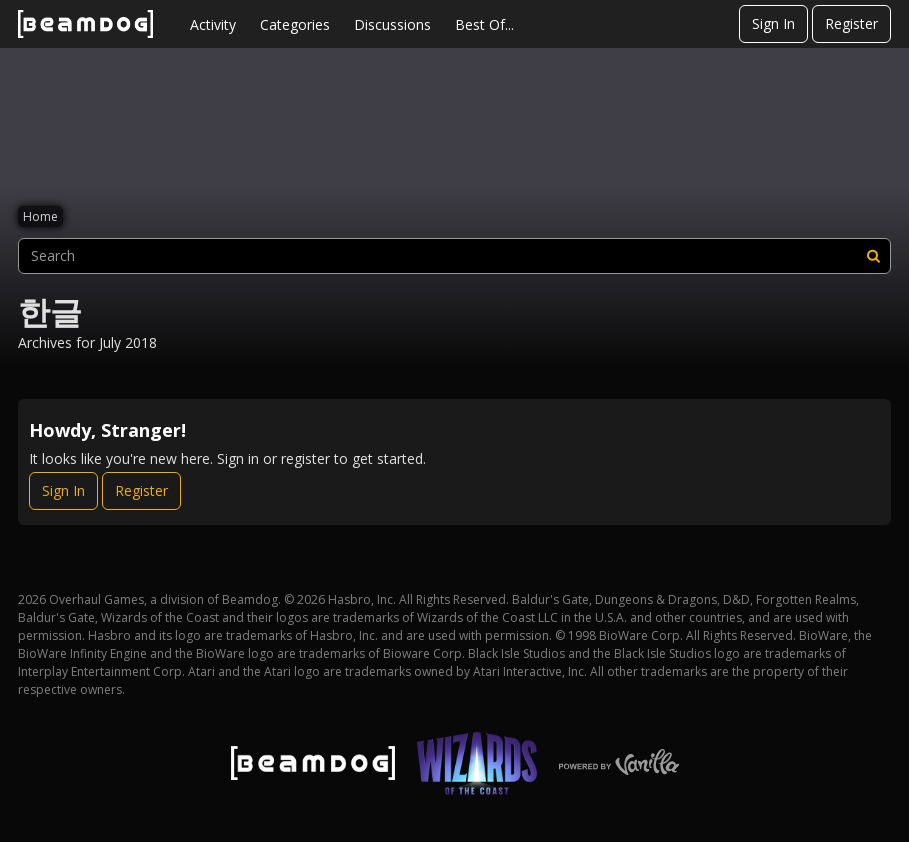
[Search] (873, 256)
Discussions (392, 24)
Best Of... (484, 24)
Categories (295, 24)
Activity (213, 24)
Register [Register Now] (141, 490)
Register (851, 23)
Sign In (773, 23)
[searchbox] (454, 256)
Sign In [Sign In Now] (63, 490)
